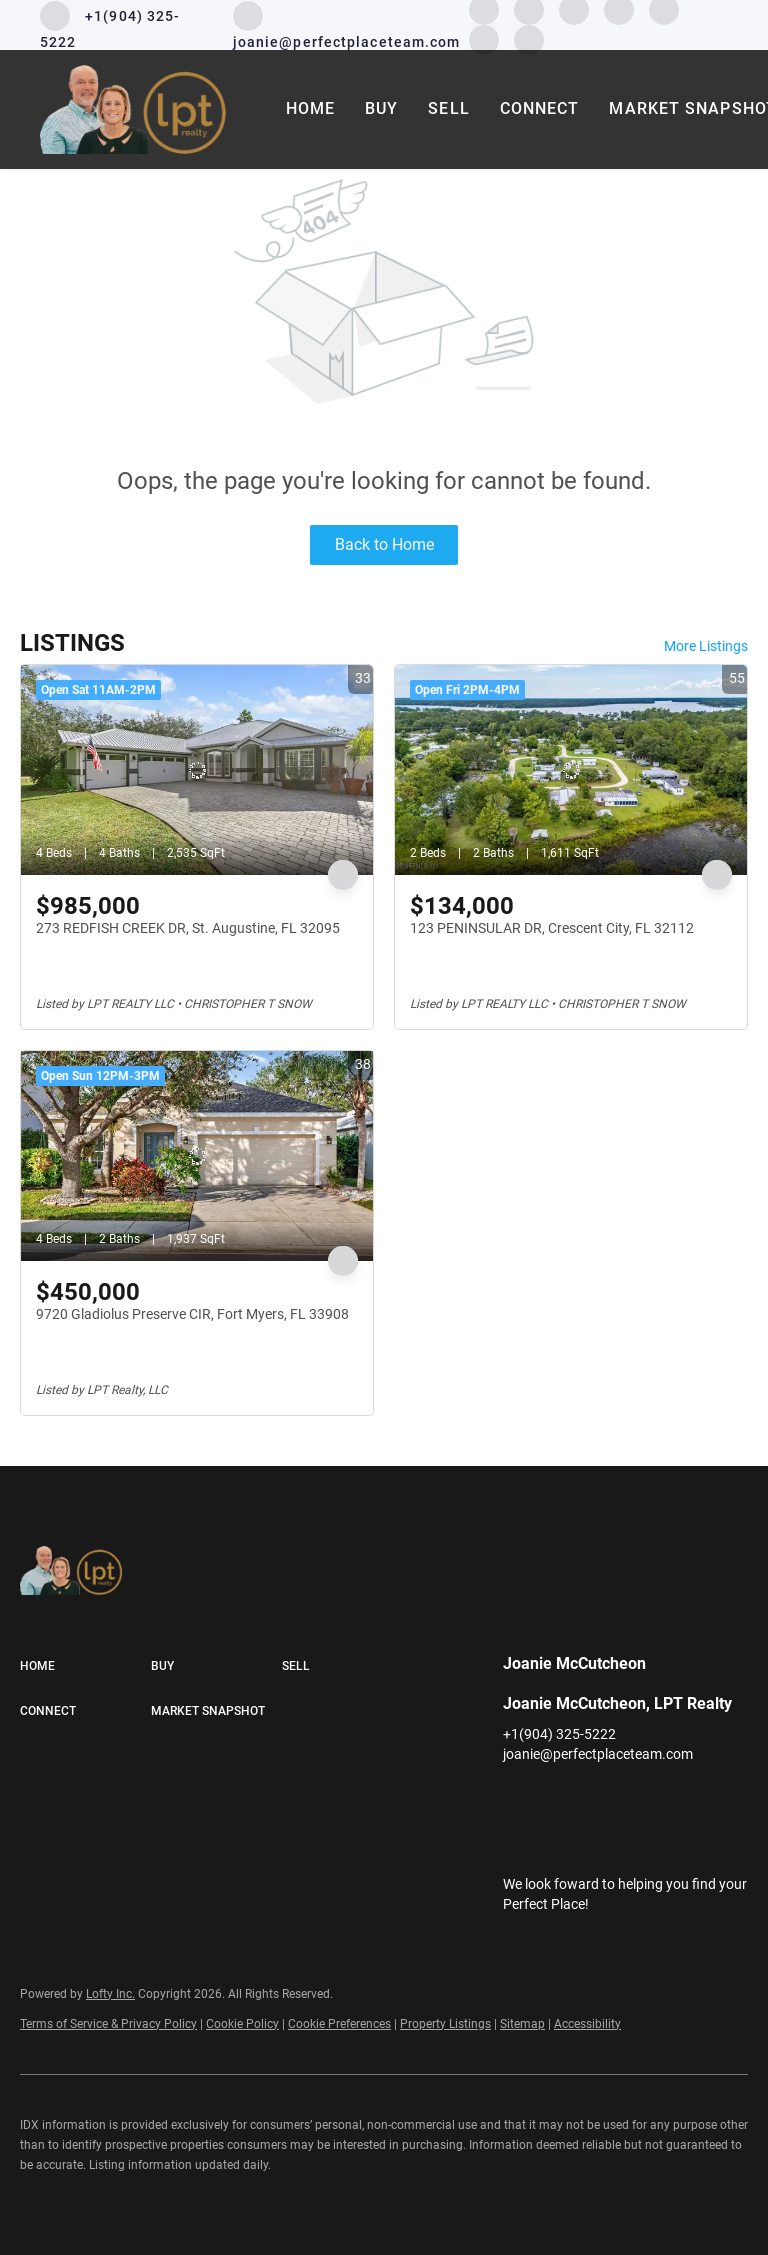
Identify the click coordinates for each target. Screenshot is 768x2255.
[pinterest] (484, 38)
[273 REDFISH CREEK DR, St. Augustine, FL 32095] (197, 770)
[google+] (529, 38)
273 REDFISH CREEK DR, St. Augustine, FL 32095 (188, 928)
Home (310, 108)
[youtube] (678, 1799)
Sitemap (522, 2024)
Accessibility (587, 2024)
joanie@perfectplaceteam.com (598, 1754)
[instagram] (638, 1799)
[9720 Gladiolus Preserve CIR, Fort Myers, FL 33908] (197, 1156)
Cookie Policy (242, 2024)
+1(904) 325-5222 (559, 1734)
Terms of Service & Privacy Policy (108, 2024)
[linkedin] (558, 1799)
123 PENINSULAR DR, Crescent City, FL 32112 (552, 928)
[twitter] (598, 1799)
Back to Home (384, 544)
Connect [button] (540, 108)
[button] (85, 1667)
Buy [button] (381, 108)
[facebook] (518, 1799)
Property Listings (445, 2024)
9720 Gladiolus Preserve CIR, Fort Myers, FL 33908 (192, 1314)
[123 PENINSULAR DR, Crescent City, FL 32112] (571, 770)
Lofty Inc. (110, 1994)
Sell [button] (448, 108)
